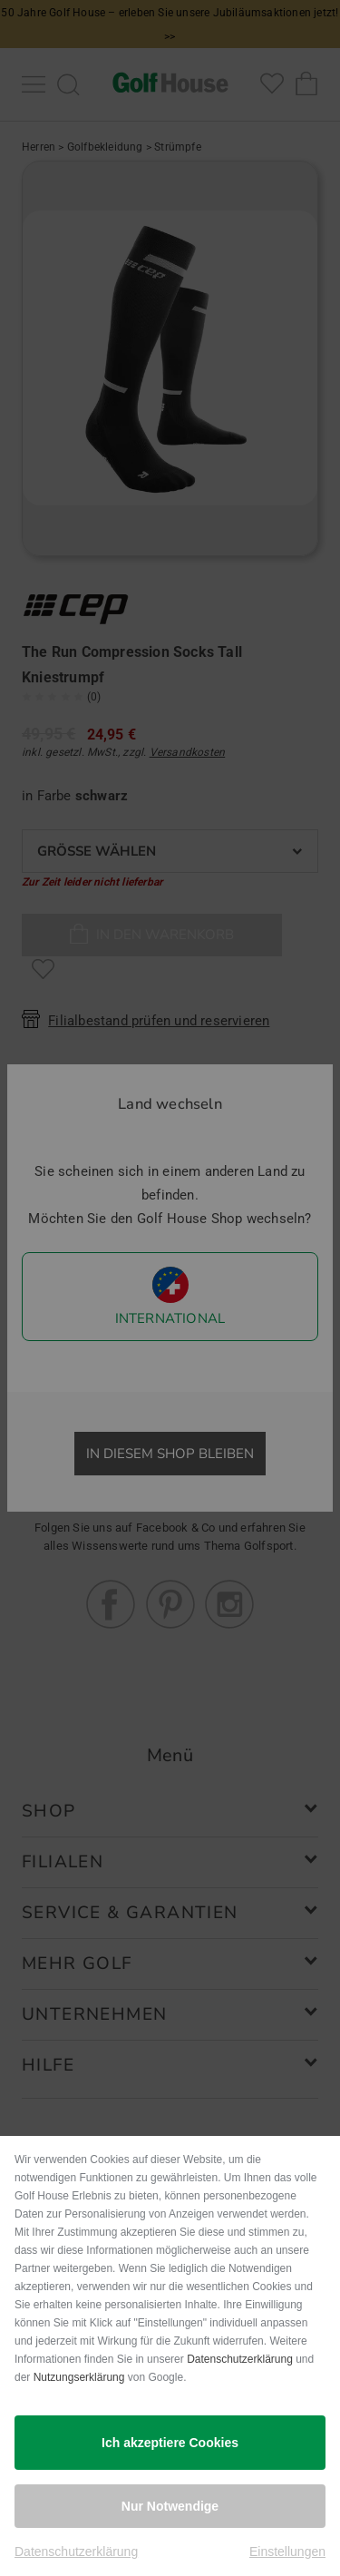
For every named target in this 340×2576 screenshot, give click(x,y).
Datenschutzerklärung (240, 2359)
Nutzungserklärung (79, 2377)
